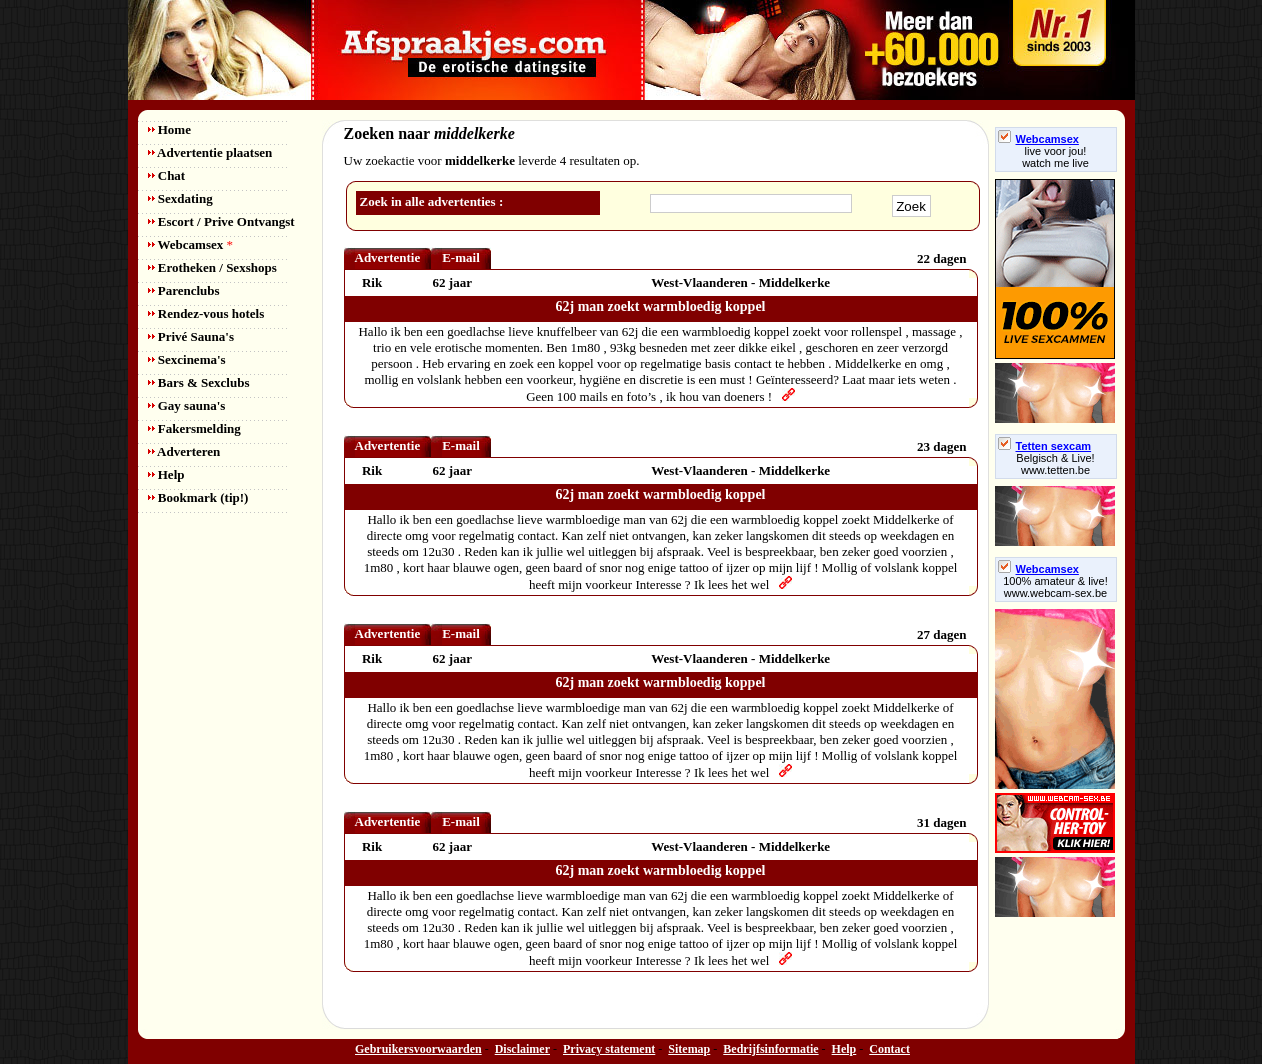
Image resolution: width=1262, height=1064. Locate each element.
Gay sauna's (187, 405)
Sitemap (689, 1049)
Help (166, 474)
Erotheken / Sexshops (212, 267)
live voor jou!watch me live (1055, 157)
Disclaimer (522, 1049)
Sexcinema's (187, 359)
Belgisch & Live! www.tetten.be (1055, 464)
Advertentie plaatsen (210, 152)
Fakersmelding (194, 428)
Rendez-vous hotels (206, 313)
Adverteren (184, 451)
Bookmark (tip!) (198, 497)
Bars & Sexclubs (199, 382)
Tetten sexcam (1045, 446)
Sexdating (180, 198)
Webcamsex (190, 244)
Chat (167, 175)
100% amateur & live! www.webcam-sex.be (1055, 587)
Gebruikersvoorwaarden (418, 1049)
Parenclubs (184, 290)
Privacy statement (609, 1049)
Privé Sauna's (191, 336)
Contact (889, 1049)
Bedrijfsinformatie (770, 1049)
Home (169, 129)
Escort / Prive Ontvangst (221, 221)
